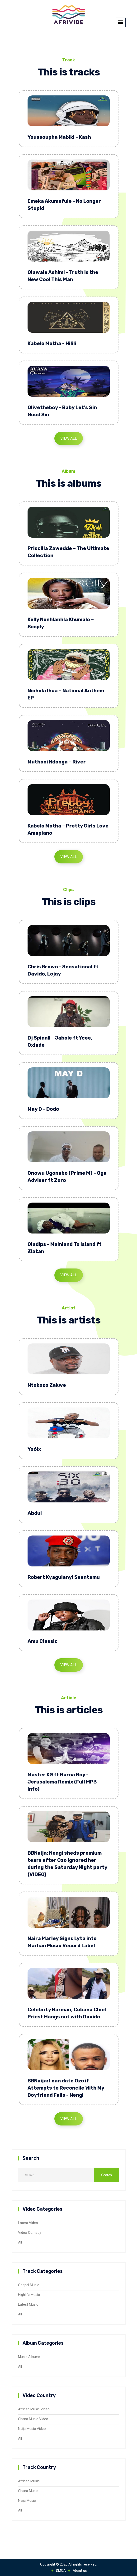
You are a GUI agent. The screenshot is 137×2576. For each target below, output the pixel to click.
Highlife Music (29, 2295)
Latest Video (28, 2223)
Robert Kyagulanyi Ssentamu (64, 1577)
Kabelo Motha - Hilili (52, 343)
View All (68, 438)
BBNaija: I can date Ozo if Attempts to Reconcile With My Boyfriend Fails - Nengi (66, 2088)
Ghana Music (28, 2491)
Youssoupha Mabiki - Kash (59, 137)
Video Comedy (29, 2232)
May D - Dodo (43, 1109)
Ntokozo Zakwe (47, 1385)
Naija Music (27, 2500)
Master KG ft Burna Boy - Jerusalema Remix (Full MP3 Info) (62, 1782)
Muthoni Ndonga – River (57, 762)
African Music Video (34, 2409)
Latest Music (28, 2304)
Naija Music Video (32, 2429)
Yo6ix (34, 1449)
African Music (29, 2481)
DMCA (61, 2570)
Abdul (35, 1513)
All (20, 2242)
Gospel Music (28, 2285)
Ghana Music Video (33, 2419)
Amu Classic (43, 1641)
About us (80, 2570)
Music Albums (29, 2357)
